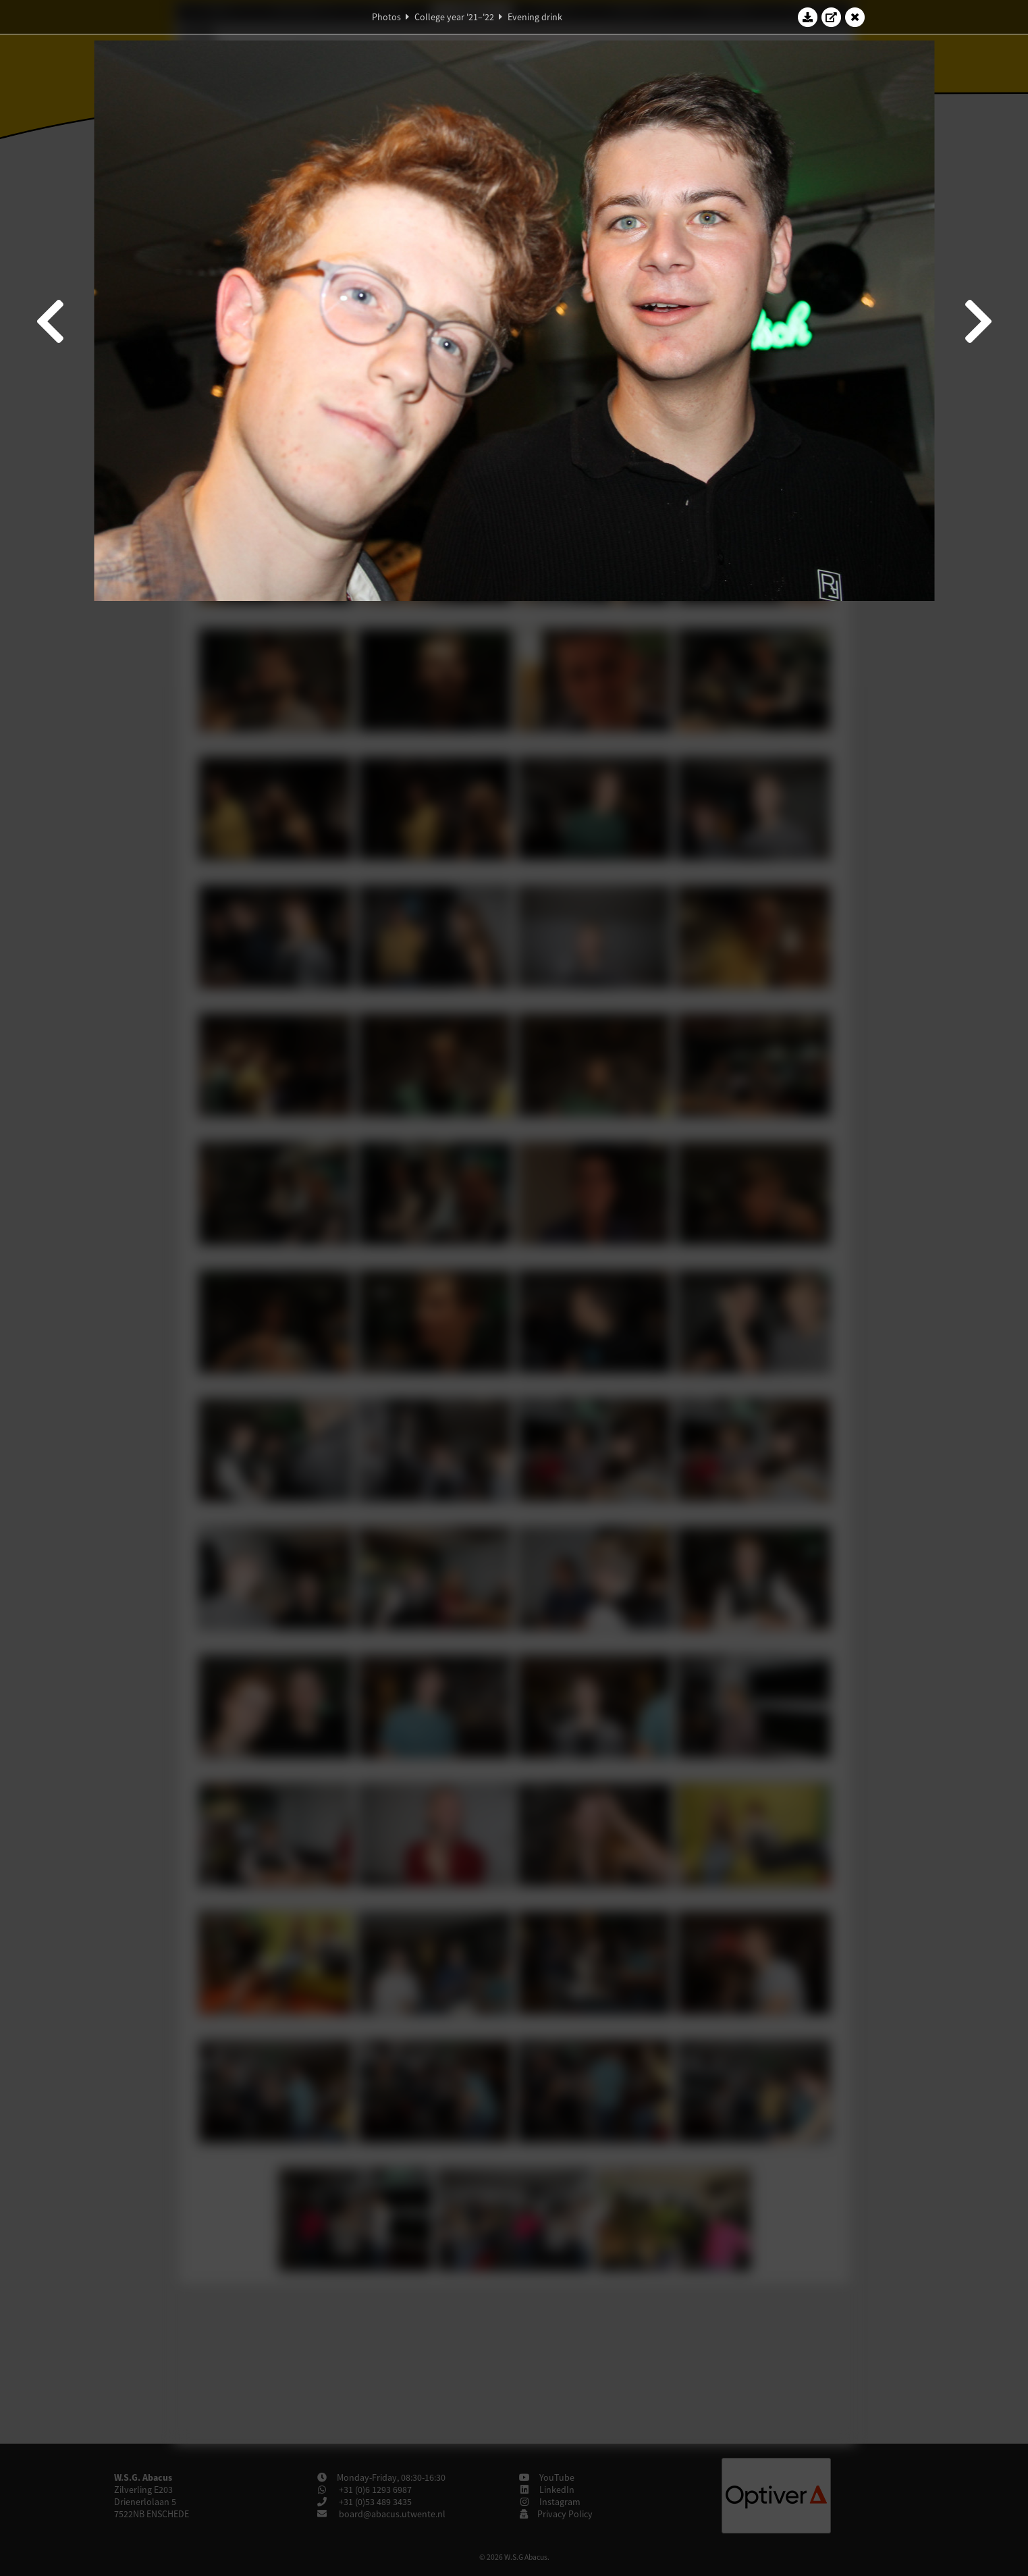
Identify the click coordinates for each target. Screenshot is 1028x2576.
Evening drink (535, 17)
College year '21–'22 (454, 17)
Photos (386, 17)
